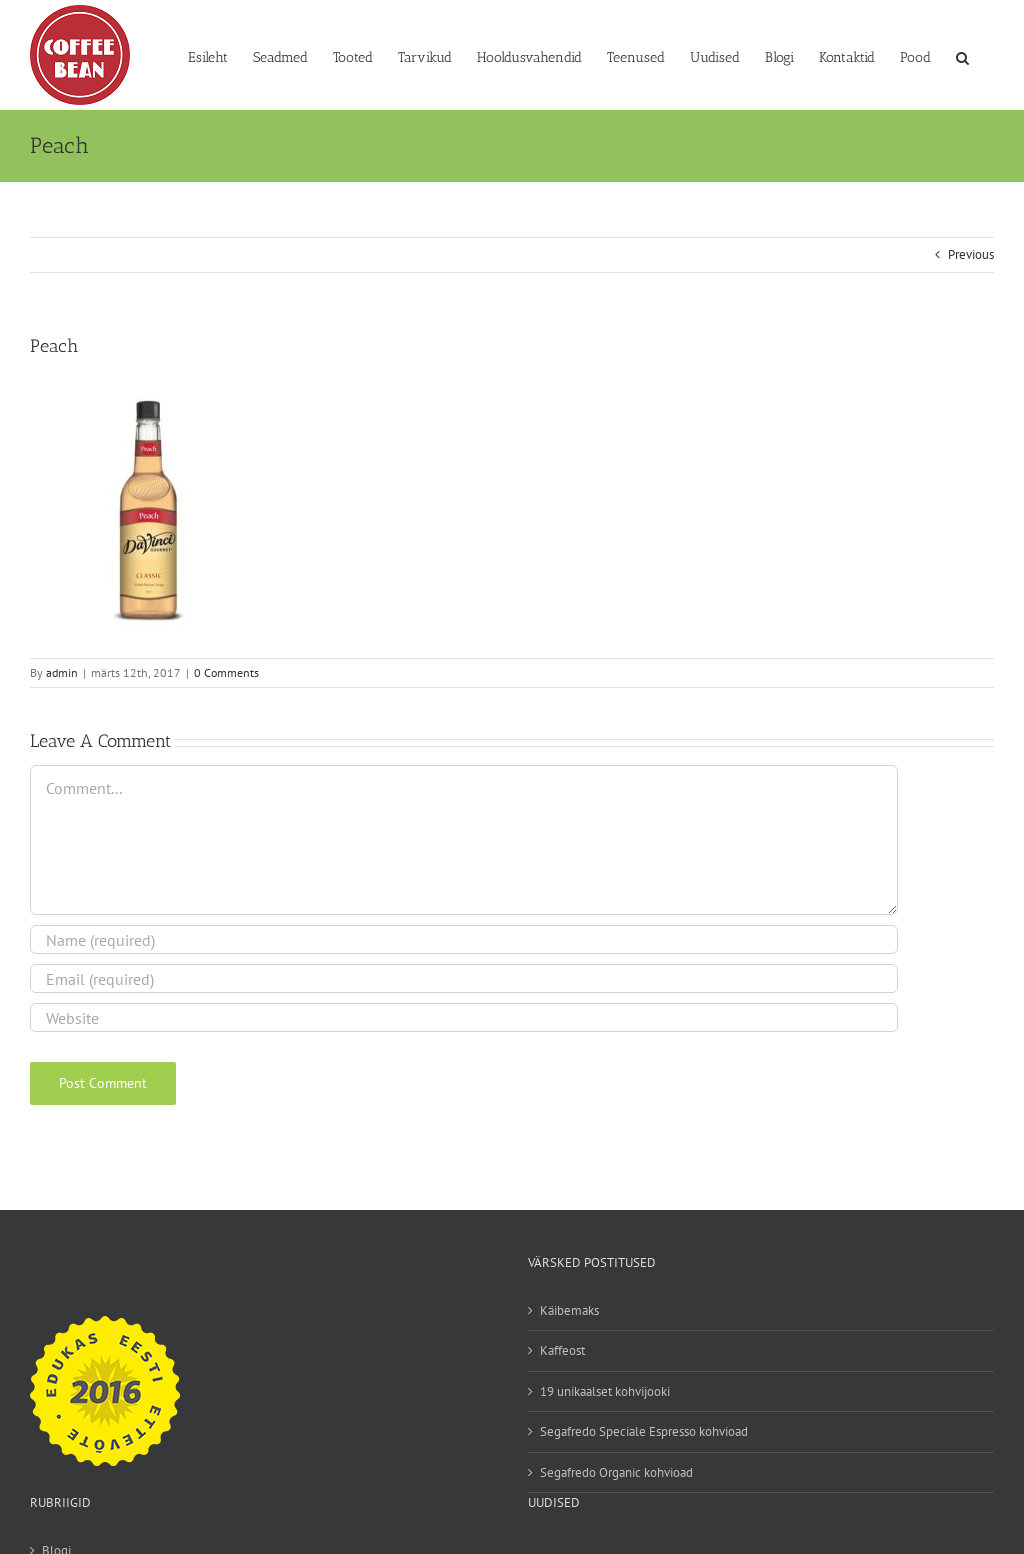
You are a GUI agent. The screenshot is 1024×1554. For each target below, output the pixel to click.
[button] (962, 56)
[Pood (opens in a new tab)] (915, 56)
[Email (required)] (464, 978)
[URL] (464, 1017)
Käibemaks (569, 1310)
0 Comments (226, 672)
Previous (971, 254)
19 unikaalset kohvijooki (605, 1391)
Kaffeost (562, 1350)
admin (62, 672)
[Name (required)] (464, 939)
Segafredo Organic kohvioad (616, 1472)
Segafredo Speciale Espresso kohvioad (644, 1431)
